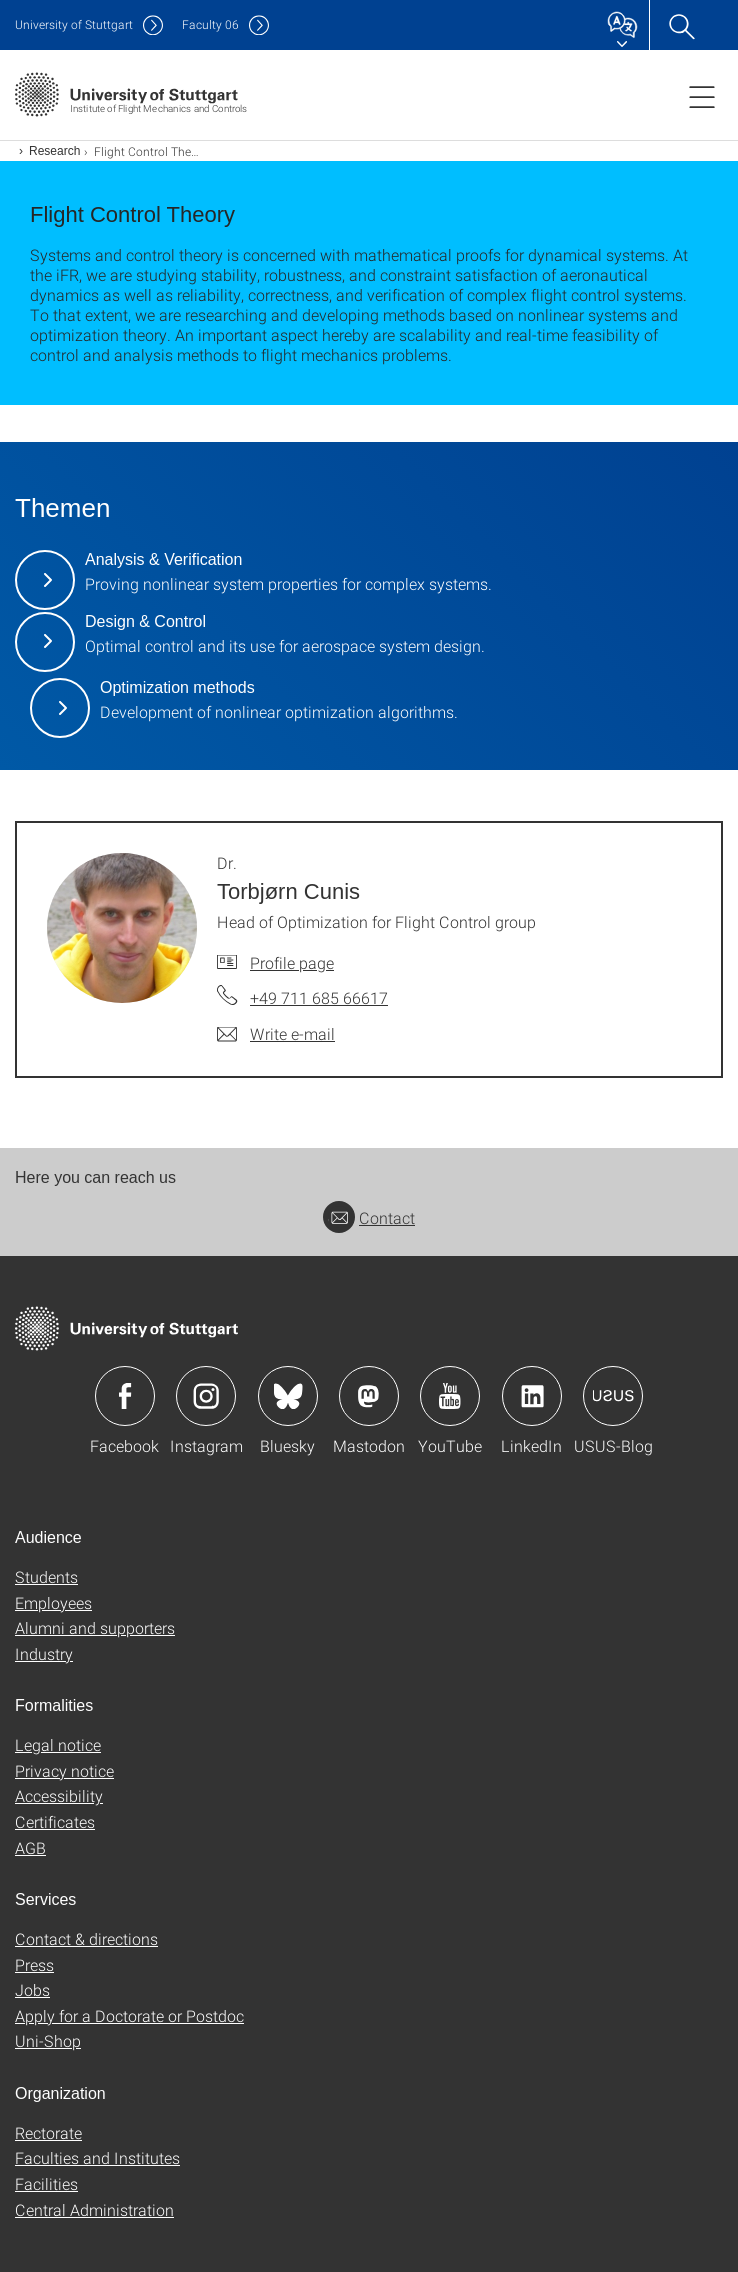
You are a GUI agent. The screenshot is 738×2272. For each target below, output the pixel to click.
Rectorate (48, 2132)
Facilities (46, 2183)
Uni (74, 24)
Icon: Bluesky (288, 1396)
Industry (44, 1653)
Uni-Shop (48, 2040)
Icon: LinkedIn (532, 1396)
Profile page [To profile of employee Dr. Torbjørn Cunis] (292, 962)
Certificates (55, 1821)
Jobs (32, 1989)
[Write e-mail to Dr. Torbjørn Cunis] (276, 1034)
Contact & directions (86, 1938)
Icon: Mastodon (369, 1396)
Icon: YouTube (450, 1396)
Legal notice (58, 1744)
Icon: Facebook (125, 1396)
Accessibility (59, 1795)
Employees (53, 1602)
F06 (210, 24)
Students (46, 1576)
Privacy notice (64, 1770)
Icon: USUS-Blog (613, 1396)
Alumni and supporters (95, 1627)
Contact (369, 1217)
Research (54, 151)
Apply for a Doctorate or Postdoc (129, 2015)
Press (34, 1964)
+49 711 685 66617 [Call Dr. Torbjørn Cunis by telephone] (319, 997)
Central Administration (94, 2209)
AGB (30, 1847)
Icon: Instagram (206, 1396)
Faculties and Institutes (97, 2157)
